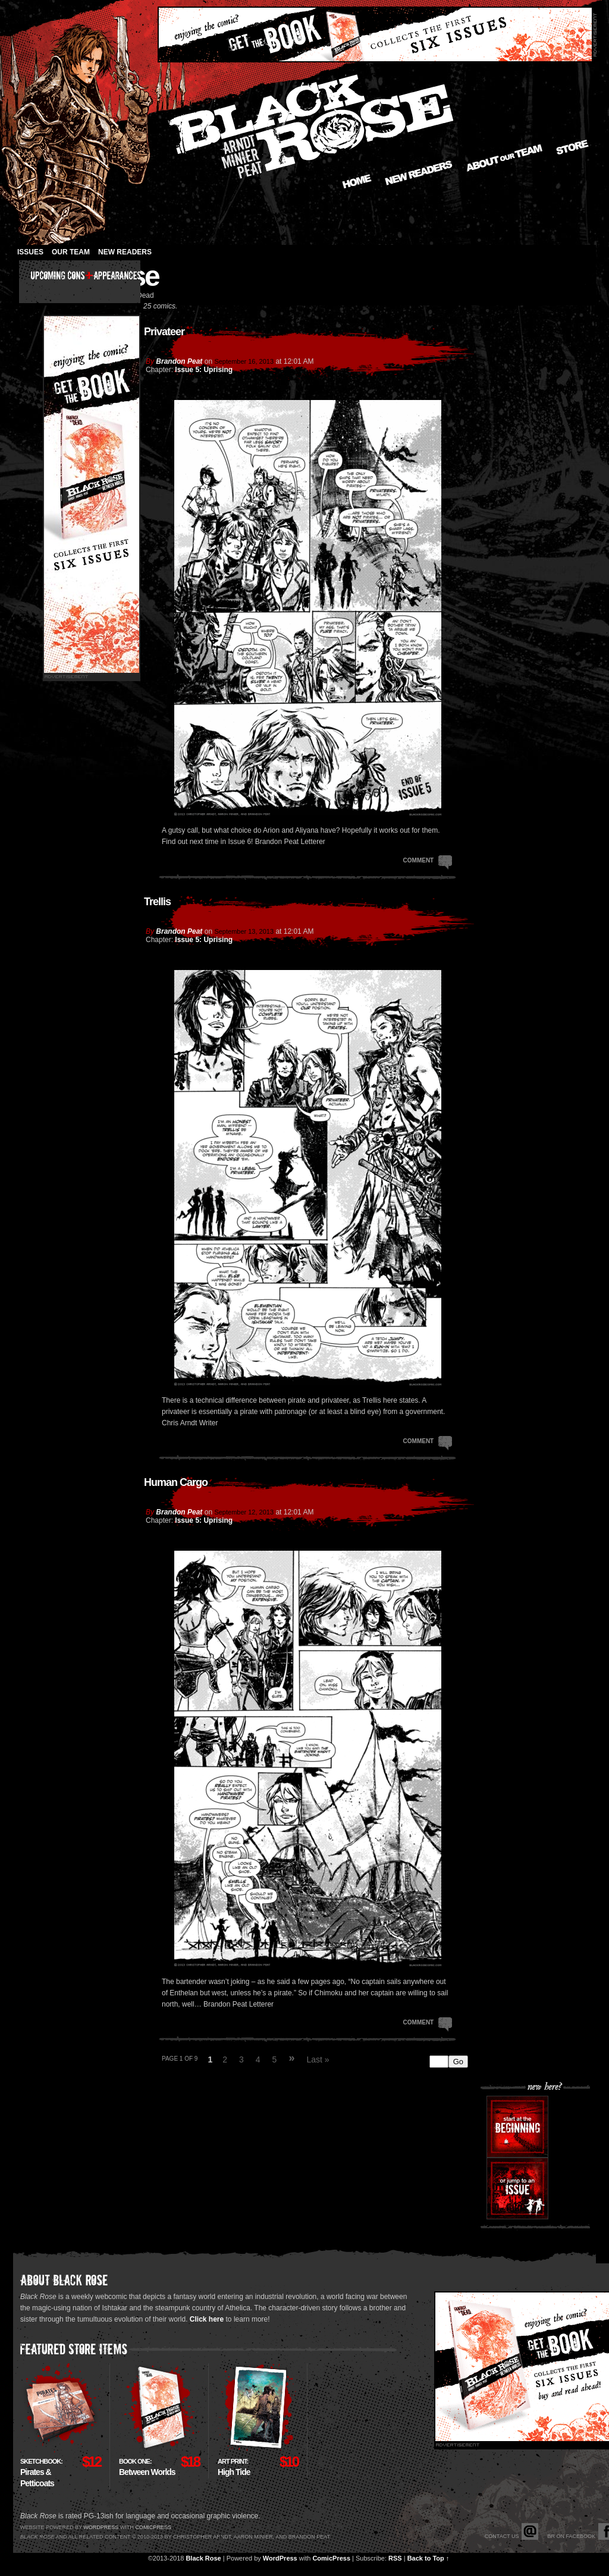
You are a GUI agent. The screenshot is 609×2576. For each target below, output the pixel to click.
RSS (395, 2558)
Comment (427, 859)
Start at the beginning (517, 2127)
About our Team (504, 158)
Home (356, 181)
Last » (317, 2059)
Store (572, 147)
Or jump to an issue (517, 2188)
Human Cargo (176, 1482)
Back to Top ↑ (428, 2558)
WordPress (280, 2558)
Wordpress (100, 2527)
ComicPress (331, 2558)
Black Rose (203, 2558)
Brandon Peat (179, 361)
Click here (207, 2319)
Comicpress (153, 2527)
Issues (30, 252)
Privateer (164, 332)
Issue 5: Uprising (204, 370)
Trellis (157, 902)
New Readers (419, 172)
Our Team (71, 252)
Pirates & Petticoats (41, 2473)
